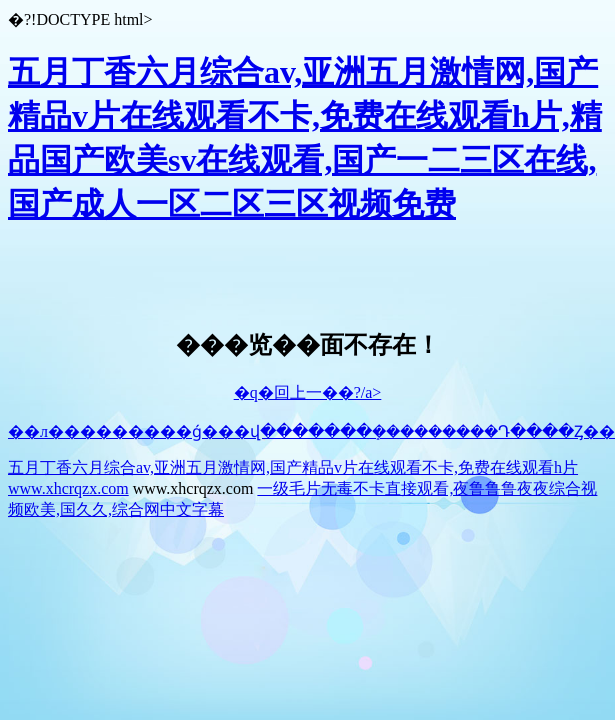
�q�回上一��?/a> (308, 392)
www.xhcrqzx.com (68, 488)
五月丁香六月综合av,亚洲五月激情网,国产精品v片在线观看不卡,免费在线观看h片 (293, 467)
